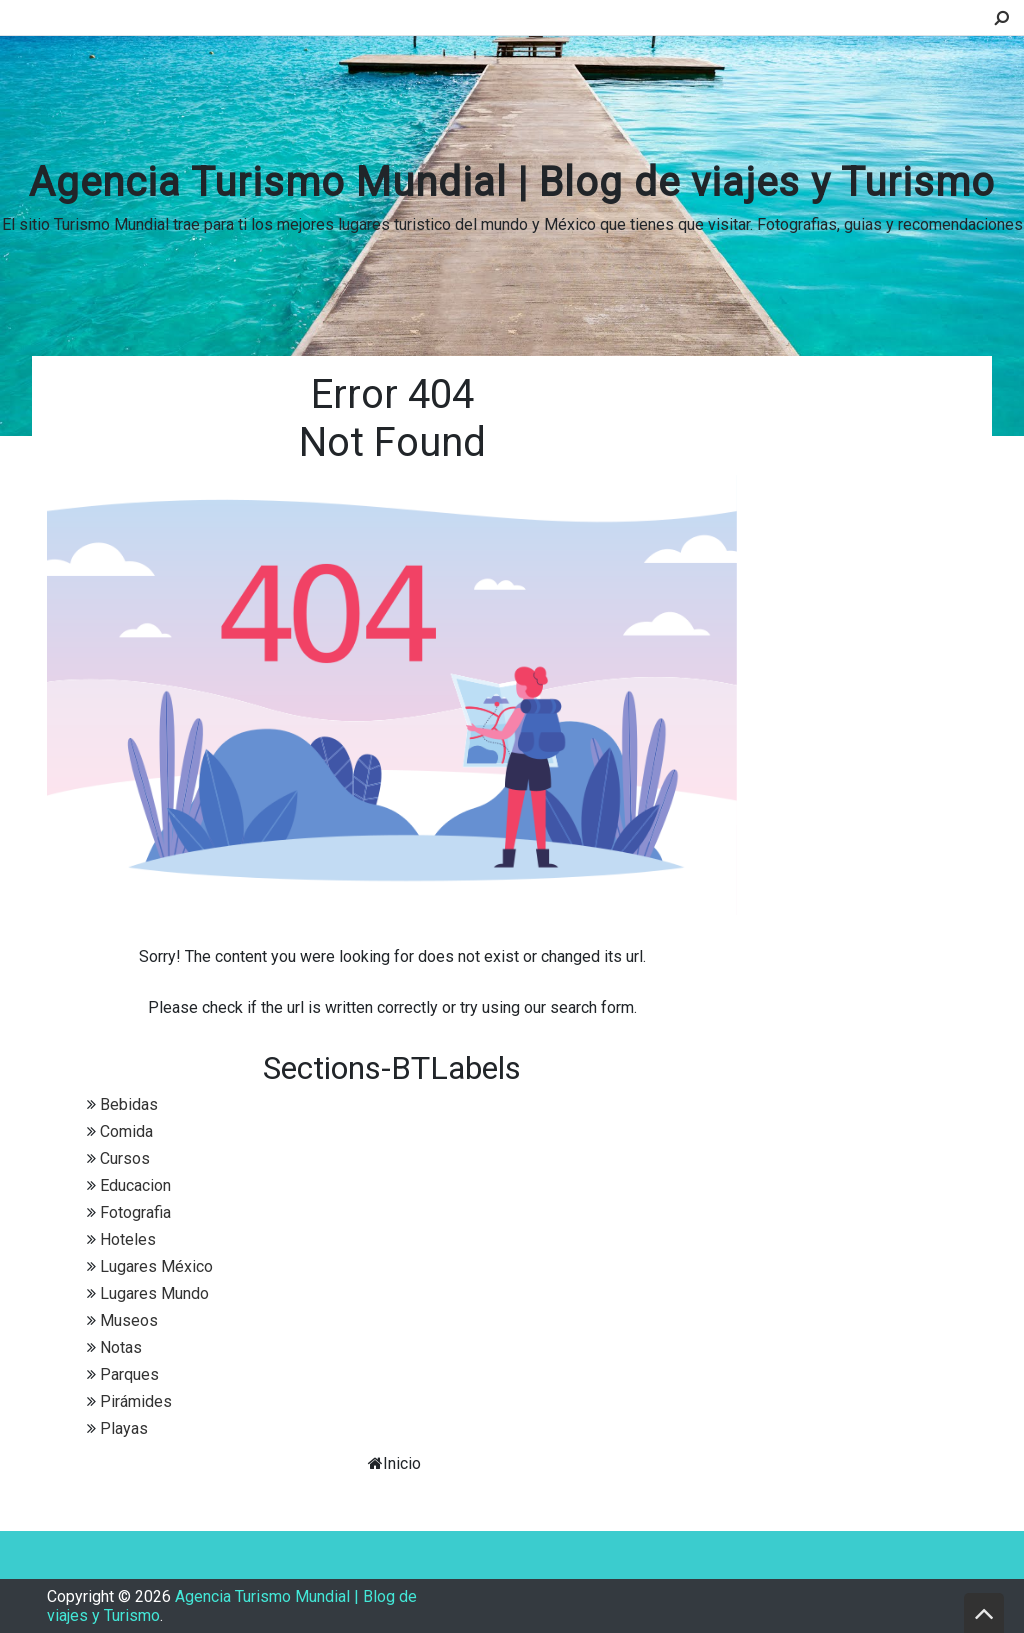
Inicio (402, 1463)
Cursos (125, 1158)
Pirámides (136, 1401)
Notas (121, 1347)
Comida (126, 1131)
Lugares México (156, 1266)
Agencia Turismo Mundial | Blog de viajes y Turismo (512, 182)
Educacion (135, 1185)
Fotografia (135, 1212)
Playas (124, 1428)
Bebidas (129, 1104)
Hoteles (128, 1239)
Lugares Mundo (154, 1293)
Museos (129, 1320)
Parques (129, 1374)
